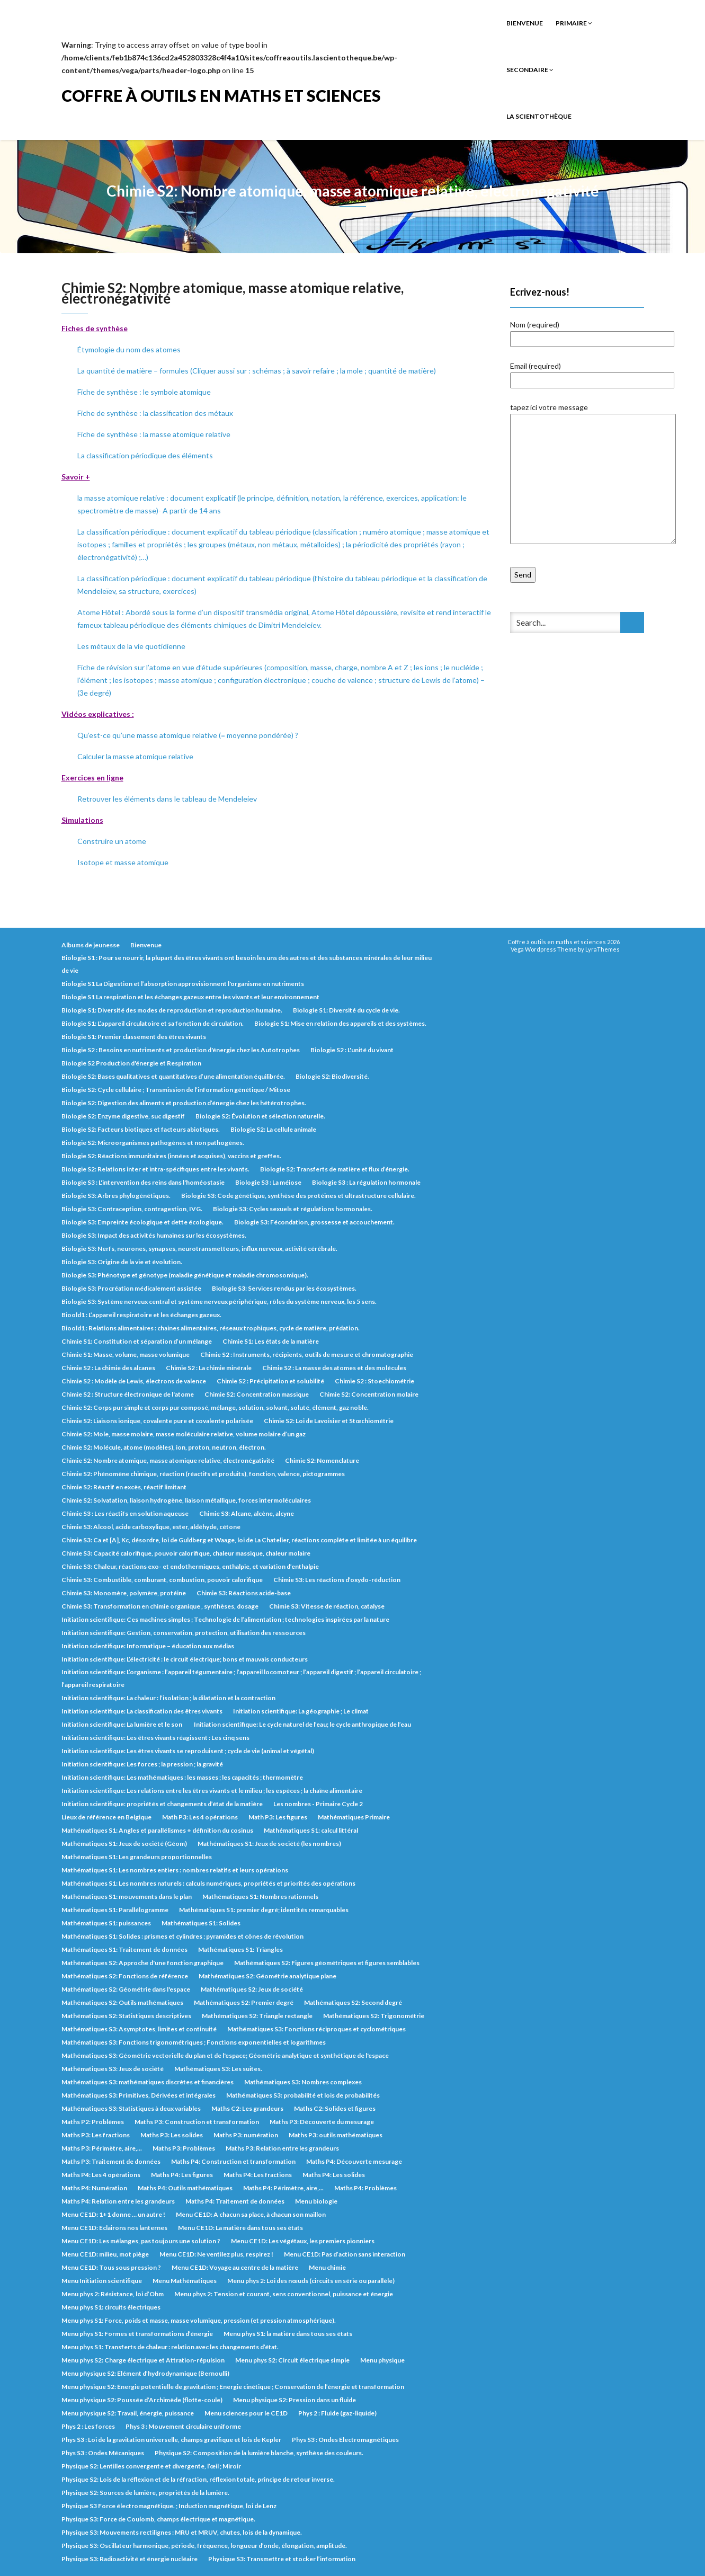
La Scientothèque (539, 116)
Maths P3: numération (245, 2135)
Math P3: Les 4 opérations (200, 1817)
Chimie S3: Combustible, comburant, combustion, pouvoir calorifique (162, 1580)
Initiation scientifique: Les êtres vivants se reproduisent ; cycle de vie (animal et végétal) (187, 1751)
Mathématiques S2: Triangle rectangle (257, 2016)
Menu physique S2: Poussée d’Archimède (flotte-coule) (141, 2400)
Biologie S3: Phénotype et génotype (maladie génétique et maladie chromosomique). (184, 1275)
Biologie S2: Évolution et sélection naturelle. (260, 1116)
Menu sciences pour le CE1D (246, 2413)
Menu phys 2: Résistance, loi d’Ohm (112, 2294)
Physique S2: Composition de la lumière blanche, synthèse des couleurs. (259, 2453)
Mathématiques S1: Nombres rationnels (260, 1896)
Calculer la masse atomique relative (135, 756)
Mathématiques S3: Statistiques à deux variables (131, 2108)
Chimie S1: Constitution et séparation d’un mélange (136, 1341)
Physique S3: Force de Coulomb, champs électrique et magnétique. (158, 2519)
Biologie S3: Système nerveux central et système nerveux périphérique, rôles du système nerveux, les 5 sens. (219, 1301)
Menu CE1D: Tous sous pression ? (111, 2267)
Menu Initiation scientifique (101, 2281)
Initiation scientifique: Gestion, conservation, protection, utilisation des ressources (183, 1633)
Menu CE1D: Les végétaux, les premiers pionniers (302, 2241)
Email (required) (592, 373)
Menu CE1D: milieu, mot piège (105, 2254)
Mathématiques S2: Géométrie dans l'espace (125, 1989)
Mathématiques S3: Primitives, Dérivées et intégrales (138, 2095)
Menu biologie (316, 2201)
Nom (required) (592, 331)
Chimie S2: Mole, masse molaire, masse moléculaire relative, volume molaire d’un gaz (183, 1434)
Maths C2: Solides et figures (335, 2108)
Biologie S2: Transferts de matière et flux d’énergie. (334, 1169)
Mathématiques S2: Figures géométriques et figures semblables (327, 1963)
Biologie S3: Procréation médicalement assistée (131, 1288)
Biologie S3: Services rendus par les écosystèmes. (284, 1288)
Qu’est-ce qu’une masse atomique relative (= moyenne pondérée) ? (187, 735)
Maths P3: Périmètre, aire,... (101, 2148)
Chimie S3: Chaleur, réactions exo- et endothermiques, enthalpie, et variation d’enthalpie (190, 1566)
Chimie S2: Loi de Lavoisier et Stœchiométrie (329, 1421)
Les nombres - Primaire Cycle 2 (318, 1804)
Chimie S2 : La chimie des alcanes (108, 1368)
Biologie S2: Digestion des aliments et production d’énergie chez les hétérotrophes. (183, 1103)
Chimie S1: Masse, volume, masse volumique (125, 1354)
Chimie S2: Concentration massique (256, 1394)
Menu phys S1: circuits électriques (110, 2307)
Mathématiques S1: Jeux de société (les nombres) (269, 1843)
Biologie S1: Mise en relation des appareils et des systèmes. (340, 1023)
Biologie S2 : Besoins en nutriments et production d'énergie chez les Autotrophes (180, 1050)
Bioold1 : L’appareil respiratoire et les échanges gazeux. (141, 1315)
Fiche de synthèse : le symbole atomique (144, 391)
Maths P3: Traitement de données (110, 2161)
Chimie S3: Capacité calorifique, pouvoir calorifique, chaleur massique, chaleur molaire (185, 1553)
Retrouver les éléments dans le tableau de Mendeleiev (167, 798)
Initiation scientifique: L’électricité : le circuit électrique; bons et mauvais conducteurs (184, 1659)
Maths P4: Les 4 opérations (100, 2175)
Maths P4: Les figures (182, 2175)
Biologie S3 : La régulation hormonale (366, 1182)
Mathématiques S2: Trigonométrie (373, 2016)
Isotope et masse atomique (122, 862)
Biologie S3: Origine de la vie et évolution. (121, 1262)
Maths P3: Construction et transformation (197, 2122)
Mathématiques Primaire (354, 1817)
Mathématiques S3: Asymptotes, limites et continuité (139, 2029)
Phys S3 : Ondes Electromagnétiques (345, 2440)
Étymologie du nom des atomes (129, 349)
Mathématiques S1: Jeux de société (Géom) (124, 1843)
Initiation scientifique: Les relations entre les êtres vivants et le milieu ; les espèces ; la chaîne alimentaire (211, 1791)
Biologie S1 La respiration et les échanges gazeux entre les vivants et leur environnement (190, 997)
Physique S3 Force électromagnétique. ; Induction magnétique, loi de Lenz (168, 2506)
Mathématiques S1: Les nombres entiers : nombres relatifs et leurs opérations (174, 1870)
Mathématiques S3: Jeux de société (112, 2069)
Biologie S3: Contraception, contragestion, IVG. (131, 1209)
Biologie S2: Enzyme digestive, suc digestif (123, 1116)
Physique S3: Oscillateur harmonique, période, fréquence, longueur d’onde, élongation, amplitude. (204, 2546)
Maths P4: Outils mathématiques (185, 2188)
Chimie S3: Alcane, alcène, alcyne (246, 1513)
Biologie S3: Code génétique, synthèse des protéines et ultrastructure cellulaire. (298, 1196)
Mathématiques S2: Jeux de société (252, 1989)
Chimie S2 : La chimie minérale (209, 1368)
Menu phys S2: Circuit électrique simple (292, 2360)
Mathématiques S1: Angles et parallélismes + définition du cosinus (157, 1830)
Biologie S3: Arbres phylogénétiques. (116, 1196)
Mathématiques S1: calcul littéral (311, 1830)
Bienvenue (524, 23)
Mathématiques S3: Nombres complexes (303, 2082)
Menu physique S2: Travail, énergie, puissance (127, 2413)
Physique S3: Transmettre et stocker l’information (281, 2559)
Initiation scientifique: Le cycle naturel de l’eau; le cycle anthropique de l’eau (302, 1724)
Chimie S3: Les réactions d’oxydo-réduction (336, 1580)
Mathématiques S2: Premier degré (243, 2002)
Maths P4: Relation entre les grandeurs (118, 2201)
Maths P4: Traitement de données (234, 2201)
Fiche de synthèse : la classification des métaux (155, 413)
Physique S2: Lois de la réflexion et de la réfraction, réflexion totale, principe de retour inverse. (198, 2479)
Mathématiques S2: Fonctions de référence (124, 1976)
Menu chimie (327, 2267)
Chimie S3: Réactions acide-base (244, 1593)
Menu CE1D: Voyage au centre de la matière (235, 2267)
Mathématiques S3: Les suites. (218, 2069)
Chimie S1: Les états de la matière (270, 1341)
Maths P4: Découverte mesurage (354, 2161)
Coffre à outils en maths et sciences (221, 95)
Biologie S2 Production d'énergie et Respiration (131, 1063)
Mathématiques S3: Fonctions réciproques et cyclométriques (316, 2029)
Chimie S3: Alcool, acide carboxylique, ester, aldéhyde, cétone (150, 1527)
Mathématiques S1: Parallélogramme (114, 1910)
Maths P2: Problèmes (92, 2122)
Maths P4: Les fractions (258, 2175)
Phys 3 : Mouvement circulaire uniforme (183, 2426)
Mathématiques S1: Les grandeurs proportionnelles (136, 1857)
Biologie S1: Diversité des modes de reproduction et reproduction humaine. (171, 1010)
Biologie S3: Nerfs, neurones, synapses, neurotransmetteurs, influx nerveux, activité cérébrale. (199, 1249)
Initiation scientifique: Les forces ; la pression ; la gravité (142, 1764)
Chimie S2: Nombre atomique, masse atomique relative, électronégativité (167, 1460)
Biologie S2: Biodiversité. (332, 1076)
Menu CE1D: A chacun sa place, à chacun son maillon (251, 2214)
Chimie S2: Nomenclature (322, 1460)
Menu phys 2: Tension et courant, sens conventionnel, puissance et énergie (283, 2294)
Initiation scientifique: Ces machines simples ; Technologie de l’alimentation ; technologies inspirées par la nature (225, 1619)
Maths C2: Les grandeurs (247, 2108)
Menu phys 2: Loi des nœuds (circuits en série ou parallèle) (311, 2281)
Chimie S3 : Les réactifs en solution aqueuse (125, 1513)
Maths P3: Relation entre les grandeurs (282, 2148)
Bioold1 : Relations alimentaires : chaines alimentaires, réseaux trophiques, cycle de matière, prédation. (210, 1328)
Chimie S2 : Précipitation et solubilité (270, 1381)
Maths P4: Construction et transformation (233, 2161)
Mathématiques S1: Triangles (240, 1949)
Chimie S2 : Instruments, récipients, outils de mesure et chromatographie (306, 1354)
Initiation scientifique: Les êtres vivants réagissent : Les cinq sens (155, 1738)
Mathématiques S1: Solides (201, 1923)
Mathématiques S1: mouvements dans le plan (126, 1896)
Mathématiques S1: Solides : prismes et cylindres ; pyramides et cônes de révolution (182, 1936)
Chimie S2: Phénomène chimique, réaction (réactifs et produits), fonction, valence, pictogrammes (203, 1474)
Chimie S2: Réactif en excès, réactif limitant (123, 1487)
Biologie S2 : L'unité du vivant (352, 1050)
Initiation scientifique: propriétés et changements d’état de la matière (162, 1804)
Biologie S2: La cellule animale (273, 1129)
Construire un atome (111, 841)
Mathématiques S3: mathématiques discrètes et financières (147, 2082)
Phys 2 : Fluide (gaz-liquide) (337, 2413)
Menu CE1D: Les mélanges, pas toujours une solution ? (140, 2241)
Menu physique (382, 2360)
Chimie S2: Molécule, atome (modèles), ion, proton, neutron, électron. (163, 1447)
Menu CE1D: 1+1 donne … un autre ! (113, 2214)
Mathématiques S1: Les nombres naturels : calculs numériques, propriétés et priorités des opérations (208, 1883)
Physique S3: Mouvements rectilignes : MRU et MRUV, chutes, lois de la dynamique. (181, 2532)
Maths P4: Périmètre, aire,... (283, 2188)
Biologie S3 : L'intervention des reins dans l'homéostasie (143, 1182)
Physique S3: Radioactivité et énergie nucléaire (129, 2559)
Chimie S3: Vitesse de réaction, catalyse (327, 1606)
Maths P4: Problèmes (365, 2188)
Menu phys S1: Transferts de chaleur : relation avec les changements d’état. (170, 2347)
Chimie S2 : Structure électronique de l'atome (127, 1394)
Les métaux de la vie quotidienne (131, 646)
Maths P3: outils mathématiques (335, 2135)
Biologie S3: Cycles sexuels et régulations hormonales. (292, 1209)
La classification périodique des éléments (145, 455)
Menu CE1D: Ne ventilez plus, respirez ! (216, 2254)
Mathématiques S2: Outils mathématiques (122, 2002)
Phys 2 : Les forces (88, 2426)
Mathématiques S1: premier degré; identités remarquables (264, 1910)
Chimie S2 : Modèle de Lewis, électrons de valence (133, 1381)
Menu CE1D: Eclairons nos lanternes (114, 2228)
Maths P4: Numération (94, 2188)
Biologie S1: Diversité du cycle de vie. (346, 1010)
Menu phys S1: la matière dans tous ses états (288, 2334)
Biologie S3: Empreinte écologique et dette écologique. (142, 1222)
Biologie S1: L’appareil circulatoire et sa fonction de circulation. (152, 1023)
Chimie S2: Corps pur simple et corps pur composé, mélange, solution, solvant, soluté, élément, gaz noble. (215, 1407)
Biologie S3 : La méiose (268, 1182)
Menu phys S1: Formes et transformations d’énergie (137, 2334)
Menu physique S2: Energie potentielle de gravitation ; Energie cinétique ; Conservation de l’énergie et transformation (232, 2387)
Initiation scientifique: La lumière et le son (122, 1724)
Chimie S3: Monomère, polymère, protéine (123, 1593)
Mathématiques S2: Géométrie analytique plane (267, 1976)
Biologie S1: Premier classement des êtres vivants (133, 1037)
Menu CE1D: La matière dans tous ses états (240, 2228)
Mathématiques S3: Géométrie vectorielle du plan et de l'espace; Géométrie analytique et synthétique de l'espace (225, 2055)
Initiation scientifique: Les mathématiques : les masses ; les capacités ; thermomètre (182, 1777)
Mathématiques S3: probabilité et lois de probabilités (303, 2095)
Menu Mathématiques (185, 2281)
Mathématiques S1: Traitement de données (124, 1949)
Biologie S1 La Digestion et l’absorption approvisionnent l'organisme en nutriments (182, 984)
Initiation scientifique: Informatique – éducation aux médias (147, 1646)
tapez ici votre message (593, 474)
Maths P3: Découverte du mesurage (322, 2122)
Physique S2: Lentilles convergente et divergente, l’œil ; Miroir (151, 2466)
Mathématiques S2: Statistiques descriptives (126, 2016)
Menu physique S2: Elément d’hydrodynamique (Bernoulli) (145, 2373)
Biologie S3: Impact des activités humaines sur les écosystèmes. (153, 1235)
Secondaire (530, 70)
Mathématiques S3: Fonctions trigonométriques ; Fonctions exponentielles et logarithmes (193, 2042)
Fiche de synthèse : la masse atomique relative (153, 434)
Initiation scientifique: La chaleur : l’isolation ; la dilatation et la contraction (168, 1698)
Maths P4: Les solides (333, 2175)
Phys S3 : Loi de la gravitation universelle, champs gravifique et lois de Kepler (171, 2440)
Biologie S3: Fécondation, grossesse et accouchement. (314, 1222)
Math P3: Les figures (277, 1817)
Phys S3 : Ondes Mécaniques (102, 2453)
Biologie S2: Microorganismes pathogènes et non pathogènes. (152, 1143)
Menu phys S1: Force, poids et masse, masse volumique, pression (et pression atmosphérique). (198, 2320)
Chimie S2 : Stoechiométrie (374, 1381)
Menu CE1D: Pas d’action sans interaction (344, 2254)
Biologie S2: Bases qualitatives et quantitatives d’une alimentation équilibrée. (173, 1076)
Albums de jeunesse (90, 945)
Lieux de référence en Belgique (106, 1817)
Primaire (574, 23)
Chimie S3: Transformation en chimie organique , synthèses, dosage (159, 1606)
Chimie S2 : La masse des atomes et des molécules (334, 1368)
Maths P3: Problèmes (184, 2148)
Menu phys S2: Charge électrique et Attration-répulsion (143, 2360)
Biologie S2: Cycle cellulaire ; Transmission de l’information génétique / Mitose (175, 1090)
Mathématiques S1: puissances (106, 1923)
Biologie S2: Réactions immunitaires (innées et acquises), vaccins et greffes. (171, 1156)
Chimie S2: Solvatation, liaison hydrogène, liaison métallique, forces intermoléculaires (186, 1500)
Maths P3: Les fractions (95, 2135)
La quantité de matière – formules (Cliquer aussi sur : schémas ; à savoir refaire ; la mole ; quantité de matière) (256, 370)
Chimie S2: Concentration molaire (368, 1394)
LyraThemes (602, 949)
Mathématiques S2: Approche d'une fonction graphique (142, 1963)
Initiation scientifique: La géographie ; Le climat (301, 1711)
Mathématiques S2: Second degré (353, 2002)
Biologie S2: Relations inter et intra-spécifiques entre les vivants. (155, 1169)
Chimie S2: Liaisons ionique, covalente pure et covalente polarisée (157, 1421)
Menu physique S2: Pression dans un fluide (294, 2400)
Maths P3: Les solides (171, 2135)
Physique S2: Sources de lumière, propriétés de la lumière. (145, 2493)
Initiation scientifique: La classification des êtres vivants (141, 1711)
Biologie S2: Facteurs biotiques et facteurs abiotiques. (140, 1129)
